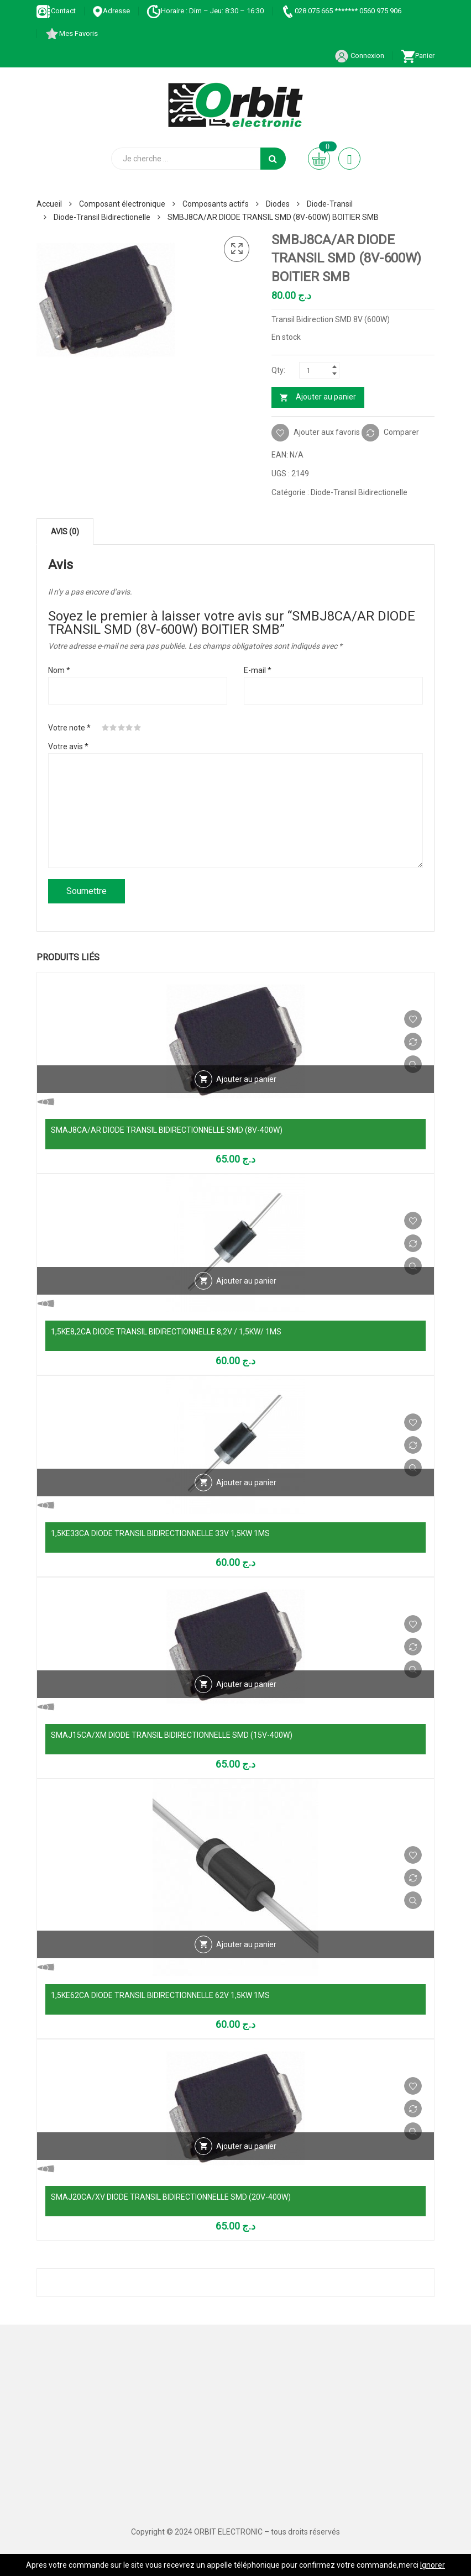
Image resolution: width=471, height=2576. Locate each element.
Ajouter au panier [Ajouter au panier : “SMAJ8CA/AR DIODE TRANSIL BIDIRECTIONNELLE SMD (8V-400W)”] (246, 1079)
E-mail (257, 670)
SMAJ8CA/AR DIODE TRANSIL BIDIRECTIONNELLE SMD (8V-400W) (166, 1130)
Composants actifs (215, 203)
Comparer (401, 431)
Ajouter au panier (326, 396)
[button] (236, 249)
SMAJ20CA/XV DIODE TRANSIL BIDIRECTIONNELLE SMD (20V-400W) (171, 2197)
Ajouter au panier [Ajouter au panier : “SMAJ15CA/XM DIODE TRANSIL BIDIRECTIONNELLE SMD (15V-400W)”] (246, 1684)
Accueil (49, 203)
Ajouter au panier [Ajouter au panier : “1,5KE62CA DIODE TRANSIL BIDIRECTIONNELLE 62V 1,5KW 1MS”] (246, 1944)
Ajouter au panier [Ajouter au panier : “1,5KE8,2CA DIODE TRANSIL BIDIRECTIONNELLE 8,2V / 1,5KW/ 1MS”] (246, 1280)
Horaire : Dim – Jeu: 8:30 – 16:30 (205, 11)
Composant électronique (122, 203)
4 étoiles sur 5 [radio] (129, 727)
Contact (56, 11)
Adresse (111, 11)
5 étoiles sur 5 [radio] (138, 727)
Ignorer (432, 2565)
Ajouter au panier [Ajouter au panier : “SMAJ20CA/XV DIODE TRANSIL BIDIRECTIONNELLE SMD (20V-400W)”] (246, 2146)
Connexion (359, 55)
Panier (418, 55)
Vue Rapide (413, 1064)
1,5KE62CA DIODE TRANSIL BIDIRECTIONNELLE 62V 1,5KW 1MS (160, 1995)
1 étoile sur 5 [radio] (105, 727)
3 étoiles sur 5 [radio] (121, 727)
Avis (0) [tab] (65, 531)
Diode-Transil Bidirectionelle (102, 217)
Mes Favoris (71, 33)
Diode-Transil (330, 203)
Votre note (69, 727)
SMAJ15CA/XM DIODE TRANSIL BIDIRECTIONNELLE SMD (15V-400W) (171, 1735)
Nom (59, 670)
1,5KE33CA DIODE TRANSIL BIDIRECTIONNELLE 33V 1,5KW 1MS (160, 1533)
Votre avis (68, 746)
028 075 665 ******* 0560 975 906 (340, 11)
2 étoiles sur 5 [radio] (113, 727)
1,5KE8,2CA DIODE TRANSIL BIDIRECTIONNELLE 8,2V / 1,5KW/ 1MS (166, 1331)
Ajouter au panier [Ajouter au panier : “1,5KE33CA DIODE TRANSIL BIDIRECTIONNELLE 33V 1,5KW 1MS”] (246, 1482)
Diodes (278, 203)
